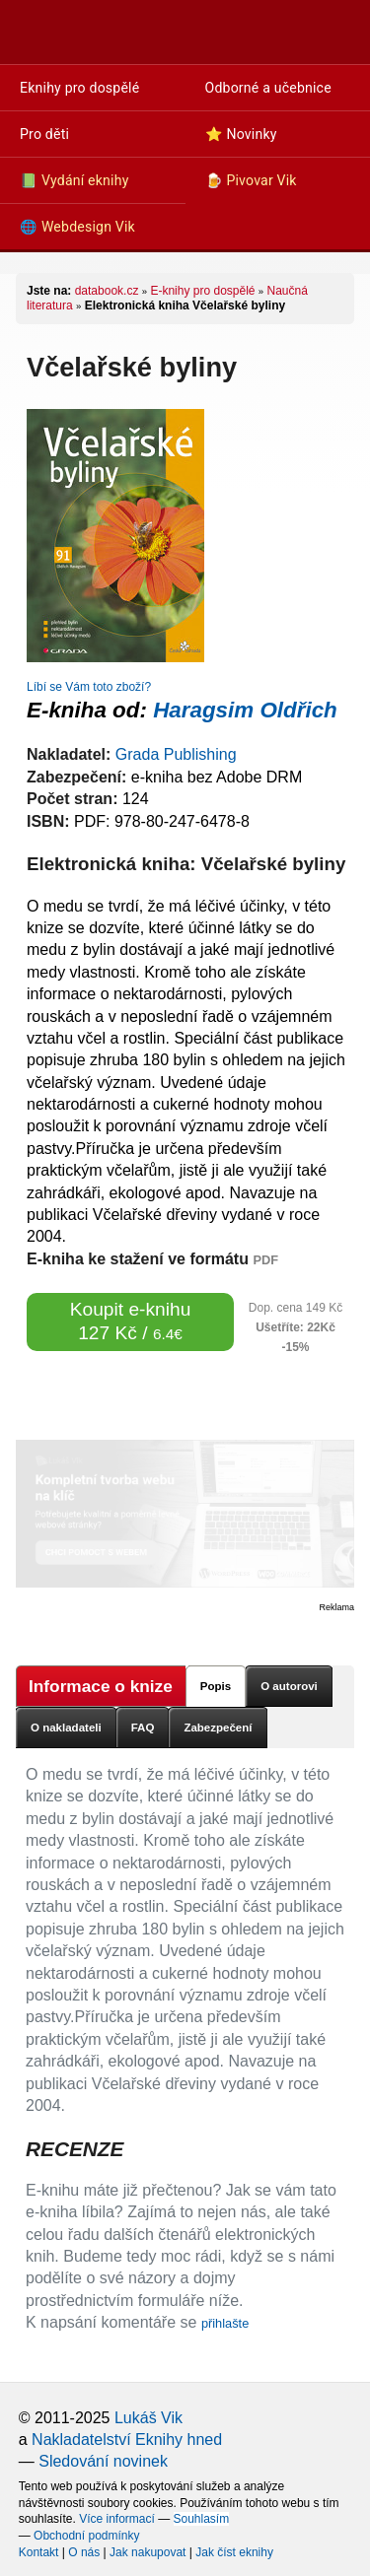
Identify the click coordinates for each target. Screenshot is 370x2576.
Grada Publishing (176, 754)
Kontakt (39, 2552)
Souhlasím (202, 2519)
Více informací (117, 2519)
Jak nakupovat (147, 2552)
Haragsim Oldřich (245, 710)
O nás (84, 2552)
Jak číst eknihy (234, 2552)
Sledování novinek (103, 2461)
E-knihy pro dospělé (202, 291)
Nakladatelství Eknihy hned (127, 2439)
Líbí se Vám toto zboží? (89, 687)
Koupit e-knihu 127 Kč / (130, 1321)
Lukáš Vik (148, 2417)
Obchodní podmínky (86, 2535)
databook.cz (107, 291)
